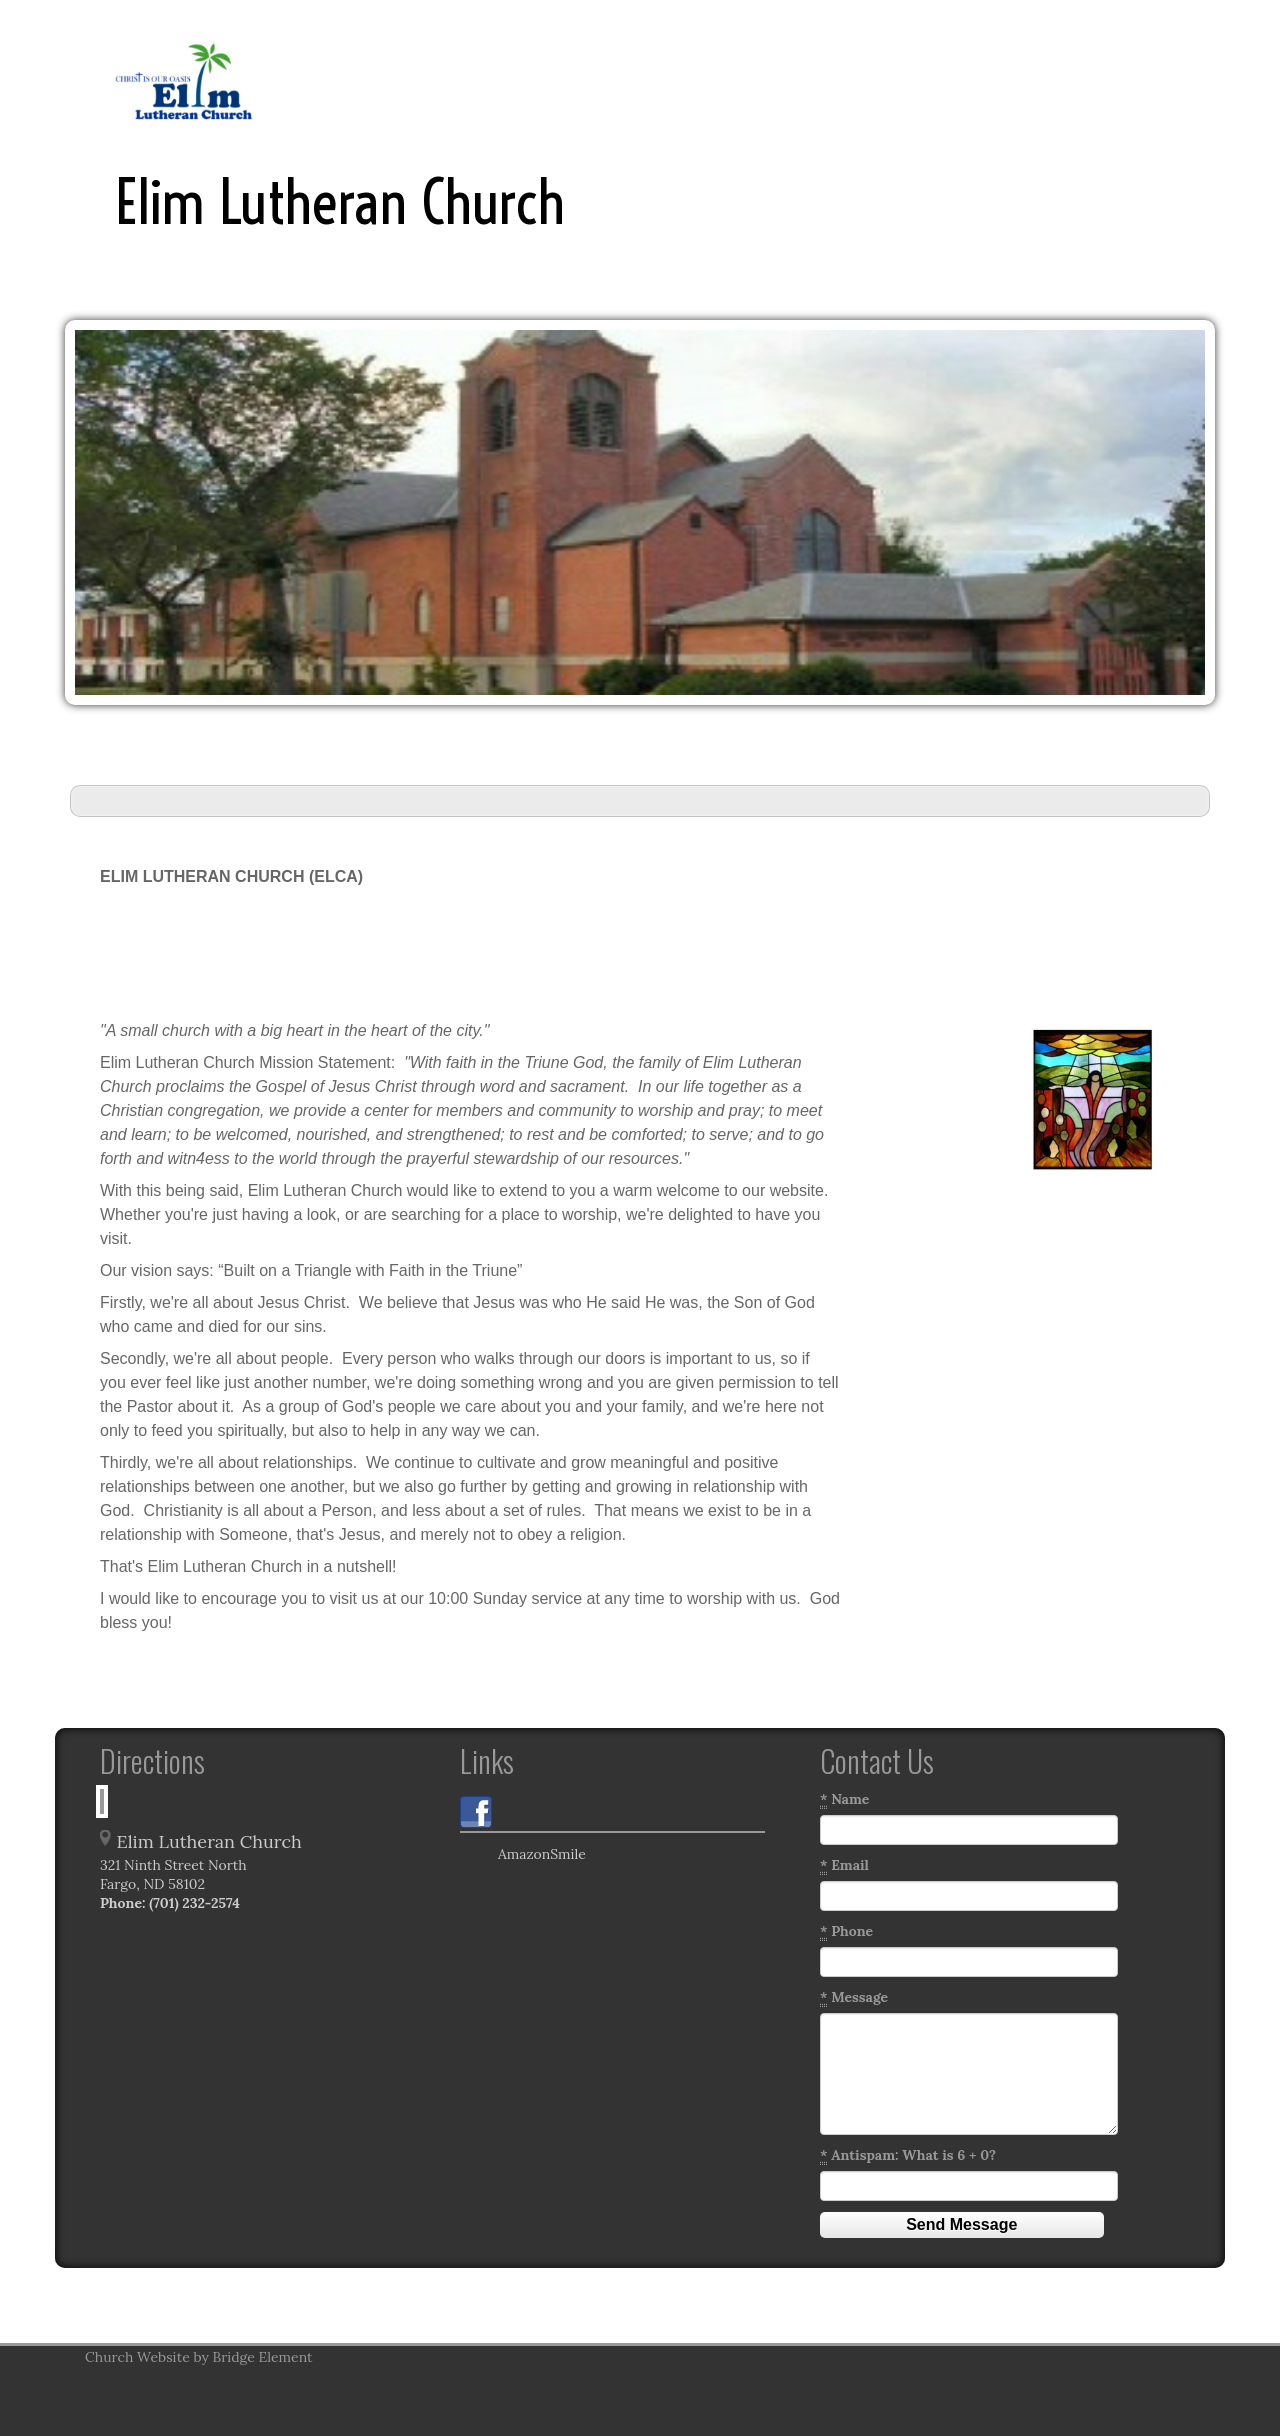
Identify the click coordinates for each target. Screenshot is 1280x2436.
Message (854, 1997)
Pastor (481, 80)
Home (408, 80)
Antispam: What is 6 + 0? (908, 2155)
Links (843, 80)
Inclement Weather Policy (706, 80)
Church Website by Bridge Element (198, 2357)
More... (1170, 80)
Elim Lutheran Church (340, 202)
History (560, 80)
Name (844, 1799)
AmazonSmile (523, 1856)
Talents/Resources (1052, 80)
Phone (846, 1931)
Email (844, 1865)
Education (924, 80)
